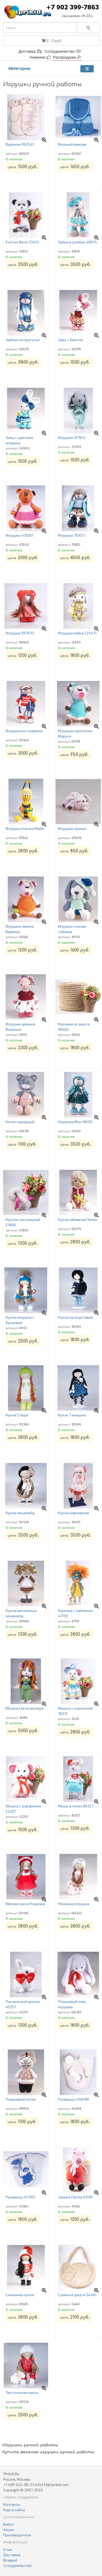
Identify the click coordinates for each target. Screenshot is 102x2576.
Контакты (11, 2504)
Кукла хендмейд (20, 1512)
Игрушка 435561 (19, 535)
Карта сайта (14, 2509)
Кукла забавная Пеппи (77, 1219)
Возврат (10, 2560)
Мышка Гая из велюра (25, 1708)
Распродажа (67, 57)
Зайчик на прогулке (23, 339)
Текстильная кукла (22, 2392)
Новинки (40, 57)
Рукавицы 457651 (21, 2197)
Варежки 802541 (20, 144)
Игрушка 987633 (20, 633)
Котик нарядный (20, 1121)
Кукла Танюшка (72, 1415)
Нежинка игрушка (73, 1903)
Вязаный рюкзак (72, 144)
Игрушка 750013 (71, 535)
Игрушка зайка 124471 (77, 633)
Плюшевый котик (21, 2099)
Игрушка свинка (72, 828)
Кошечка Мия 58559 (75, 1121)
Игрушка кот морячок (24, 730)
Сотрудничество (63, 51)
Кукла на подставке (75, 1317)
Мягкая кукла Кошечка (25, 1903)
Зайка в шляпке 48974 (77, 242)
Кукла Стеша (17, 1415)
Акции (8, 2529)
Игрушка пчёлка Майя (25, 828)
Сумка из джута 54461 (77, 2294)
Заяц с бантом (70, 339)
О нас (8, 2549)
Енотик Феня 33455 (22, 242)
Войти (8, 2524)
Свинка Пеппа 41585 (75, 2197)
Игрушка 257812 (71, 437)
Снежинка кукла (20, 2294)
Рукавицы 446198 (73, 2099)
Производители (17, 2535)
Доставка (30, 51)
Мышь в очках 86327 (75, 1806)
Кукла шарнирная (73, 1512)
